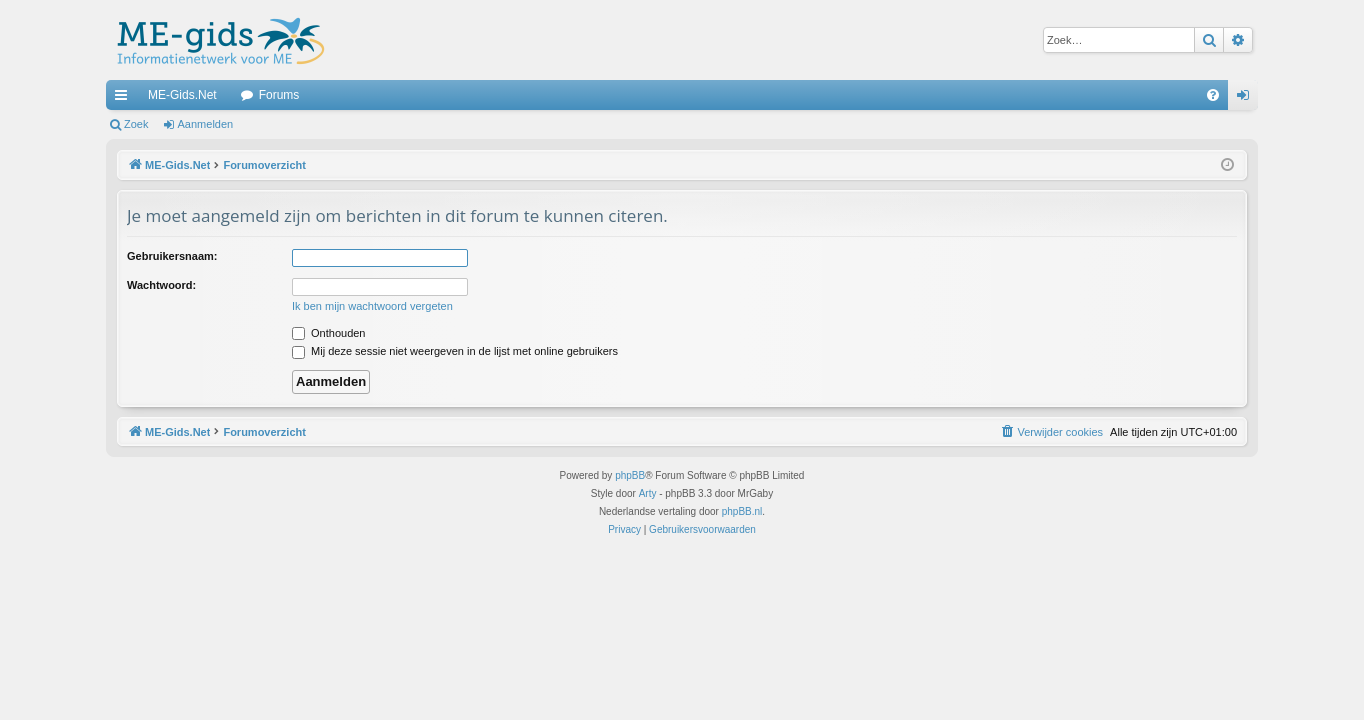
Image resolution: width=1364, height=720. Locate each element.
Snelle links (125, 99)
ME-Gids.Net (182, 95)
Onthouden (329, 333)
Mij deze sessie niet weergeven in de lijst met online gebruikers (455, 351)
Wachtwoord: (161, 285)
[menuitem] (1213, 95)
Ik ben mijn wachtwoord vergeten (372, 306)
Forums (279, 95)
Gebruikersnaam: (172, 256)
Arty (648, 493)
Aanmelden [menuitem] (1247, 99)
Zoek (136, 124)
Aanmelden (206, 124)
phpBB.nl (742, 511)
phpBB (630, 475)
